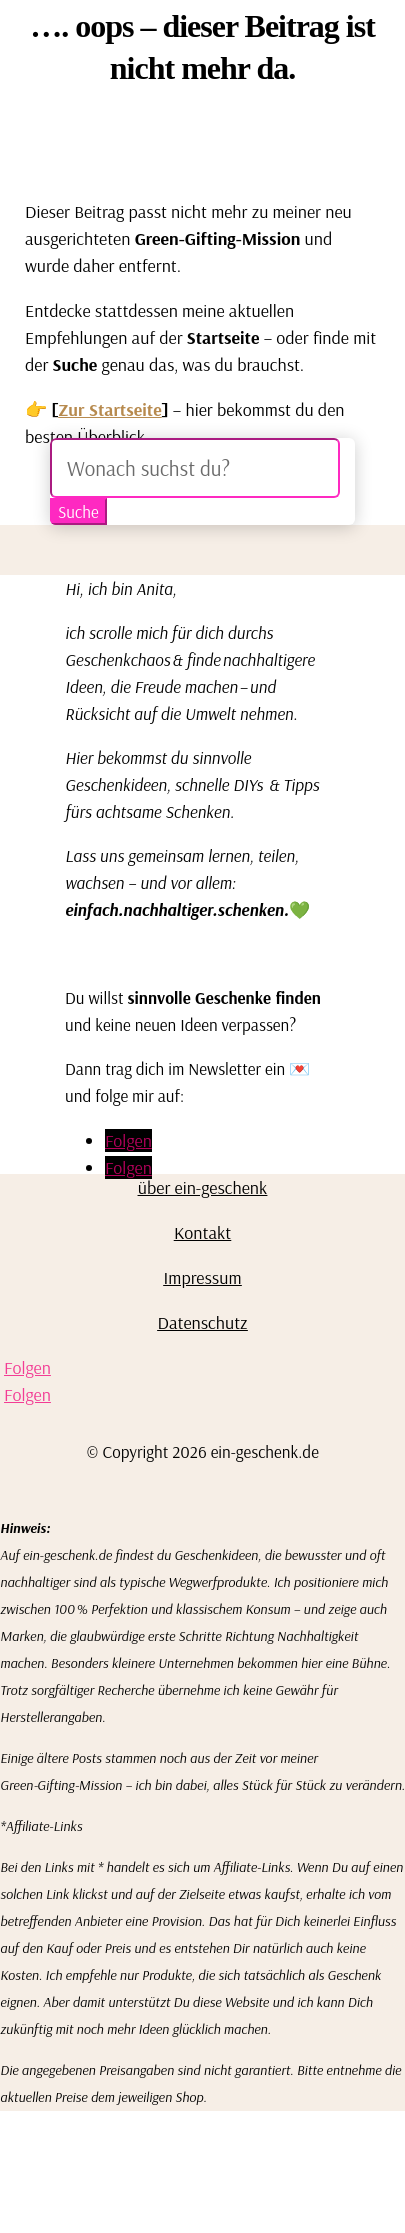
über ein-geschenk (203, 1187)
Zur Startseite (110, 409)
